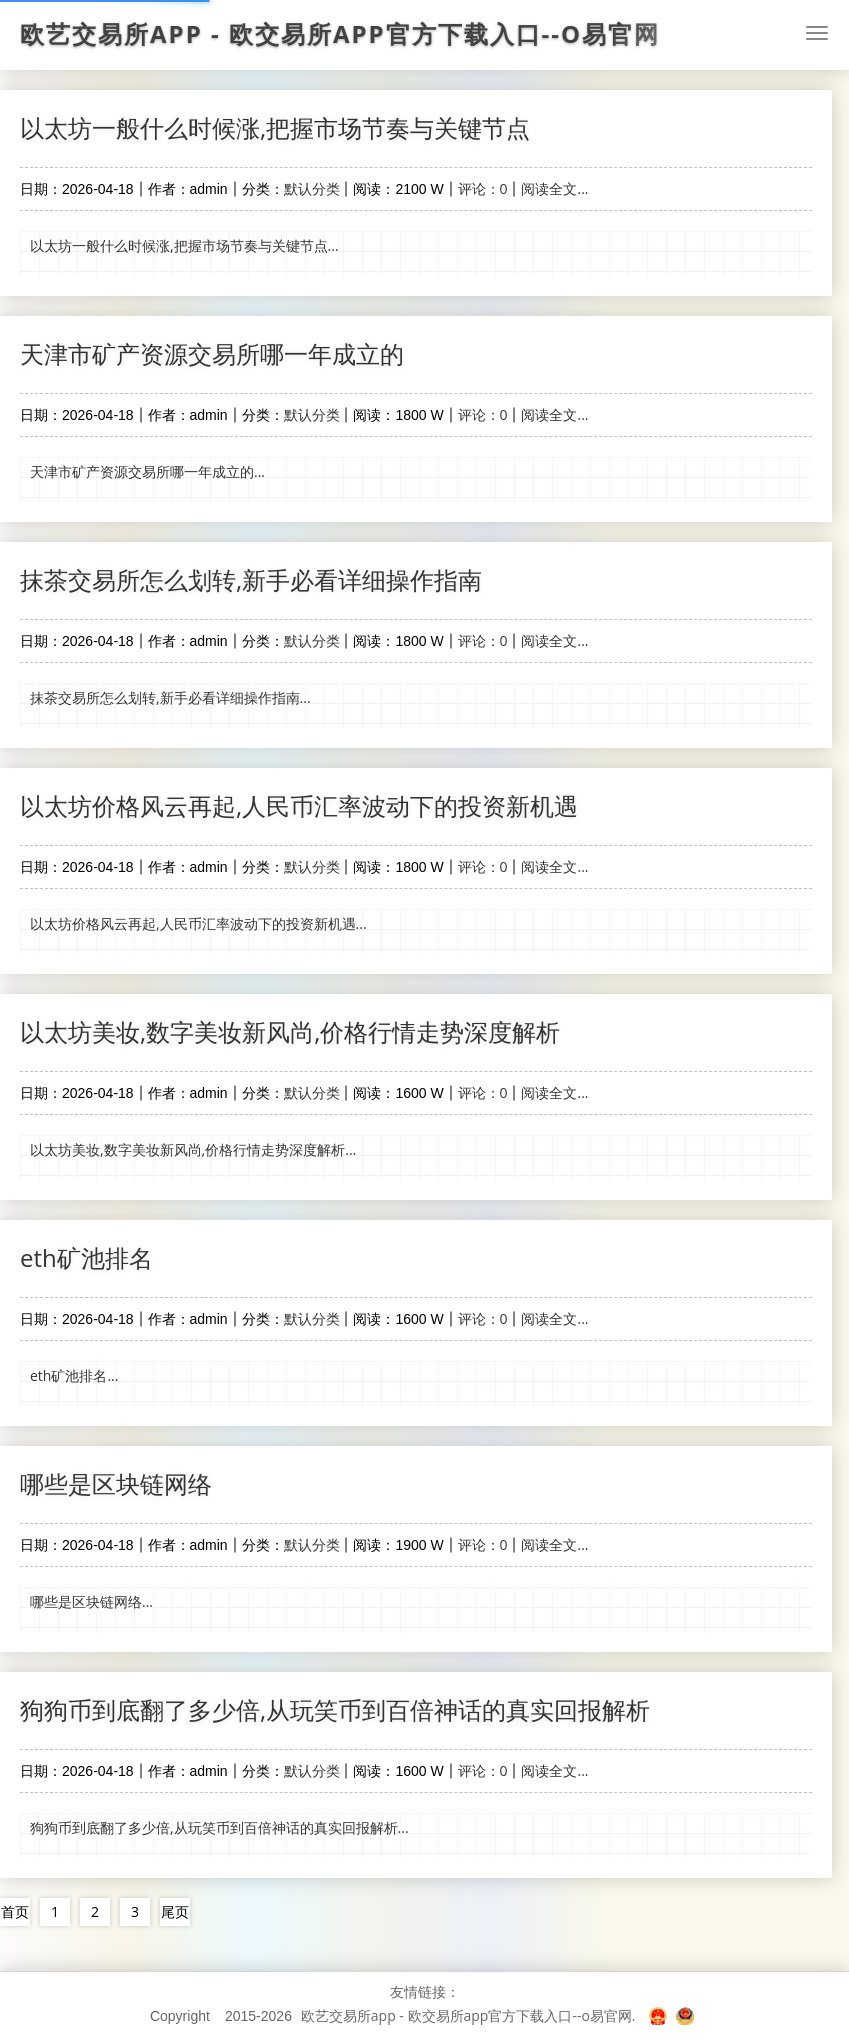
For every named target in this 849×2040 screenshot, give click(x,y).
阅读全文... (554, 188)
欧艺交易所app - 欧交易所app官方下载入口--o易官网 (340, 34)
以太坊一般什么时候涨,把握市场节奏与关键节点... (184, 245)
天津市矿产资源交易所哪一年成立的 (212, 353)
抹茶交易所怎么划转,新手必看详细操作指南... (170, 697)
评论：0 (483, 188)
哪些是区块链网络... (91, 1601)
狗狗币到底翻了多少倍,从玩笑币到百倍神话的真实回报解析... (219, 1827)
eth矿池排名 (86, 1257)
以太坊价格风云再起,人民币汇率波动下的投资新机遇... (198, 923)
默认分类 (312, 188)
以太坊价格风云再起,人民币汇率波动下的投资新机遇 (299, 805)
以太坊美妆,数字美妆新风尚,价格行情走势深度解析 (290, 1031)
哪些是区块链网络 (116, 1483)
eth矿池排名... (74, 1375)
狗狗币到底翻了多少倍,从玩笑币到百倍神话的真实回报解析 (335, 1709)
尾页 (175, 1911)
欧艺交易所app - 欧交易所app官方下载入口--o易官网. (468, 2015)
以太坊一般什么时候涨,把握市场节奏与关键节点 (275, 127)
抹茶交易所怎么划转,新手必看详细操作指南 (251, 579)
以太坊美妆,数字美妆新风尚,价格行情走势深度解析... (193, 1149)
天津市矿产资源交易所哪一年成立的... (147, 471)
